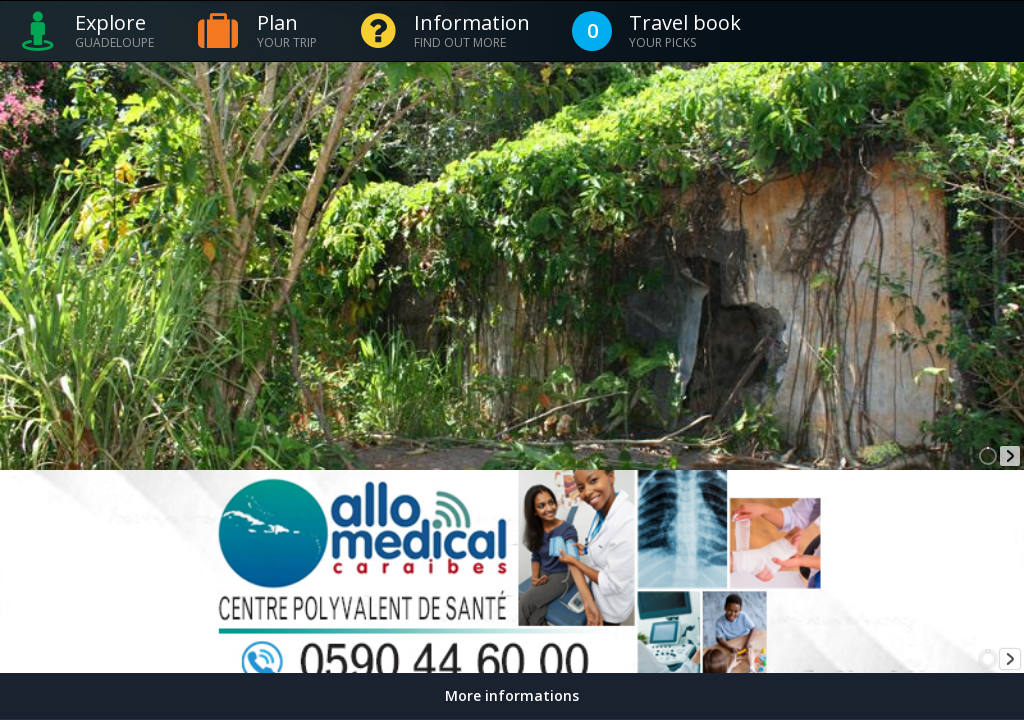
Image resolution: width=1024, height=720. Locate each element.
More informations (512, 695)
